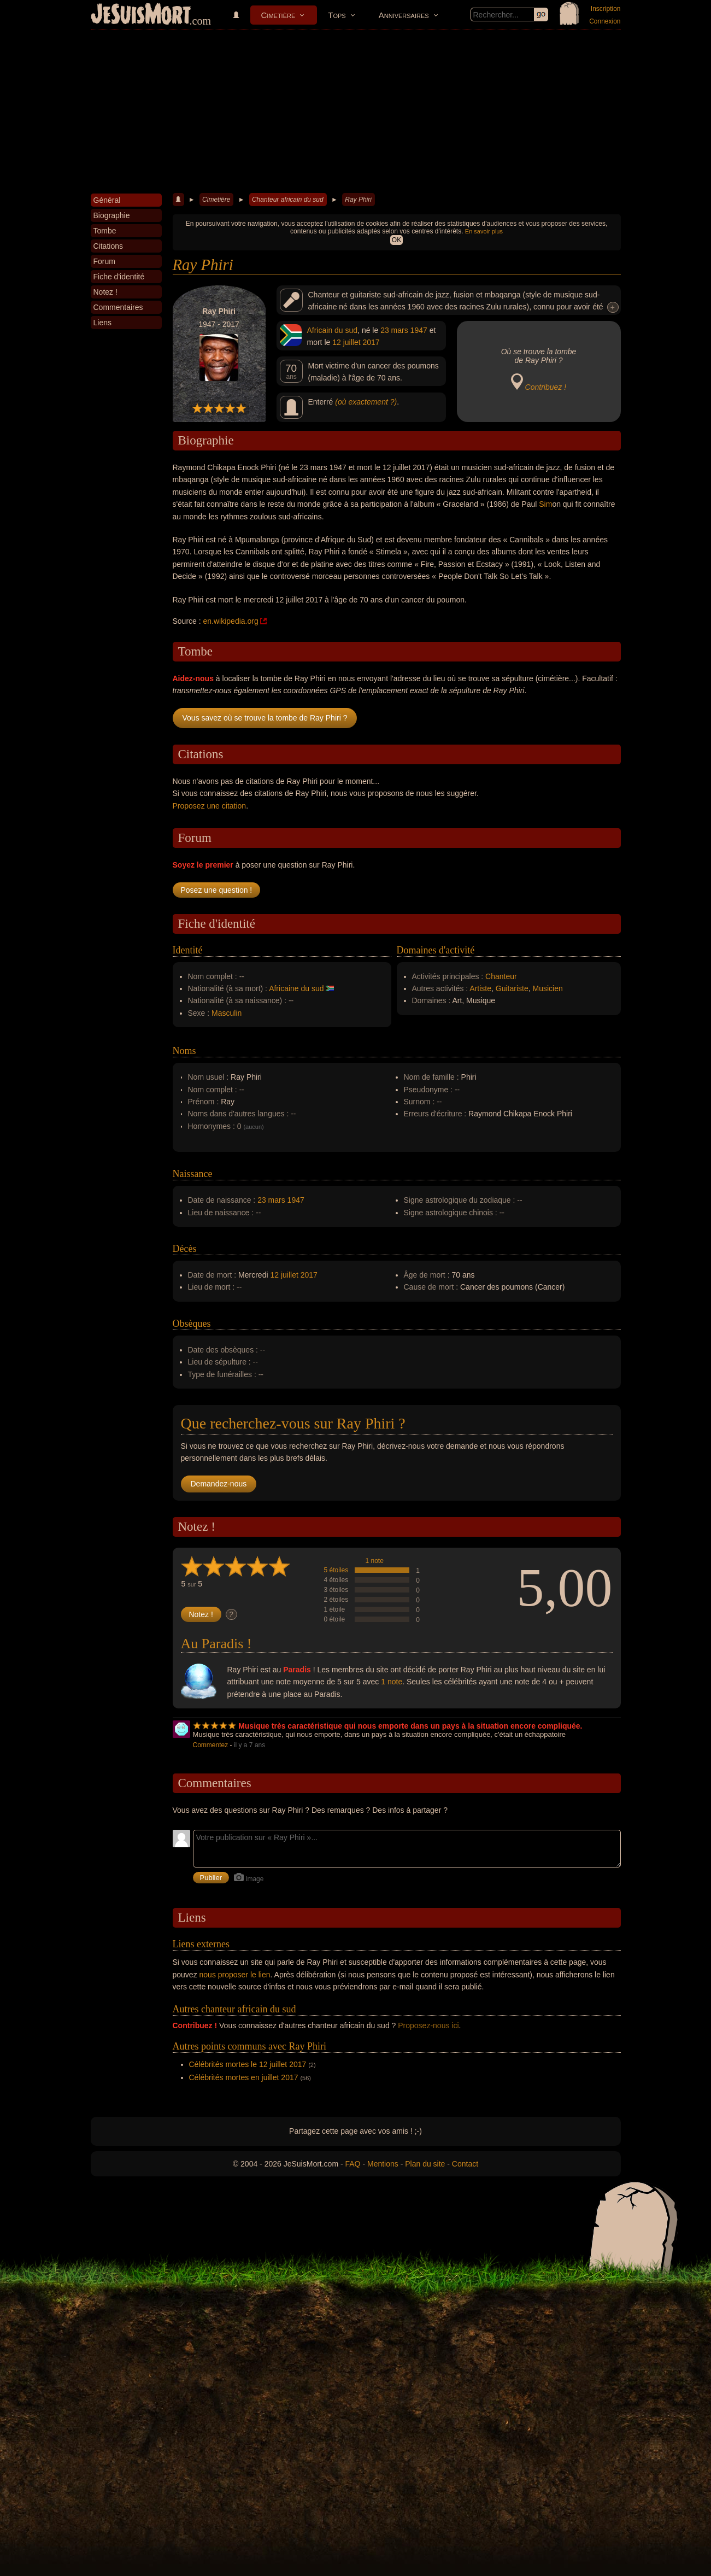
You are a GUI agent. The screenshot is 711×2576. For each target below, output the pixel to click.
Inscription (606, 9)
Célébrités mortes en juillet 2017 (243, 2077)
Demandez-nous (219, 1483)
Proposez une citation (209, 805)
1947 (418, 330)
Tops (336, 15)
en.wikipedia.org (230, 621)
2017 (370, 342)
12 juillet (346, 342)
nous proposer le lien (235, 1974)
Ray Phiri (358, 199)
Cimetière (278, 15)
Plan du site (425, 2163)
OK (396, 240)
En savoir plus (484, 231)
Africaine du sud (296, 988)
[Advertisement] (356, 111)
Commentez (210, 1745)
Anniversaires (404, 15)
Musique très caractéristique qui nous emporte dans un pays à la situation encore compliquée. (410, 1726)
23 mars (394, 330)
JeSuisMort (141, 15)
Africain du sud (332, 330)
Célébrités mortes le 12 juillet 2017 (248, 2064)
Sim (545, 504)
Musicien (548, 988)
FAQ (353, 2163)
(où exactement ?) (366, 401)
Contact (465, 2163)
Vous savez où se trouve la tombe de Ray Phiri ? (265, 717)
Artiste (480, 988)
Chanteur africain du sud (288, 199)
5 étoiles (336, 1570)
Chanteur (501, 976)
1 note (375, 1561)
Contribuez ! (545, 387)
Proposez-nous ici (428, 2025)
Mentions (382, 2163)
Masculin (226, 1013)
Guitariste (512, 988)
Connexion (604, 21)
